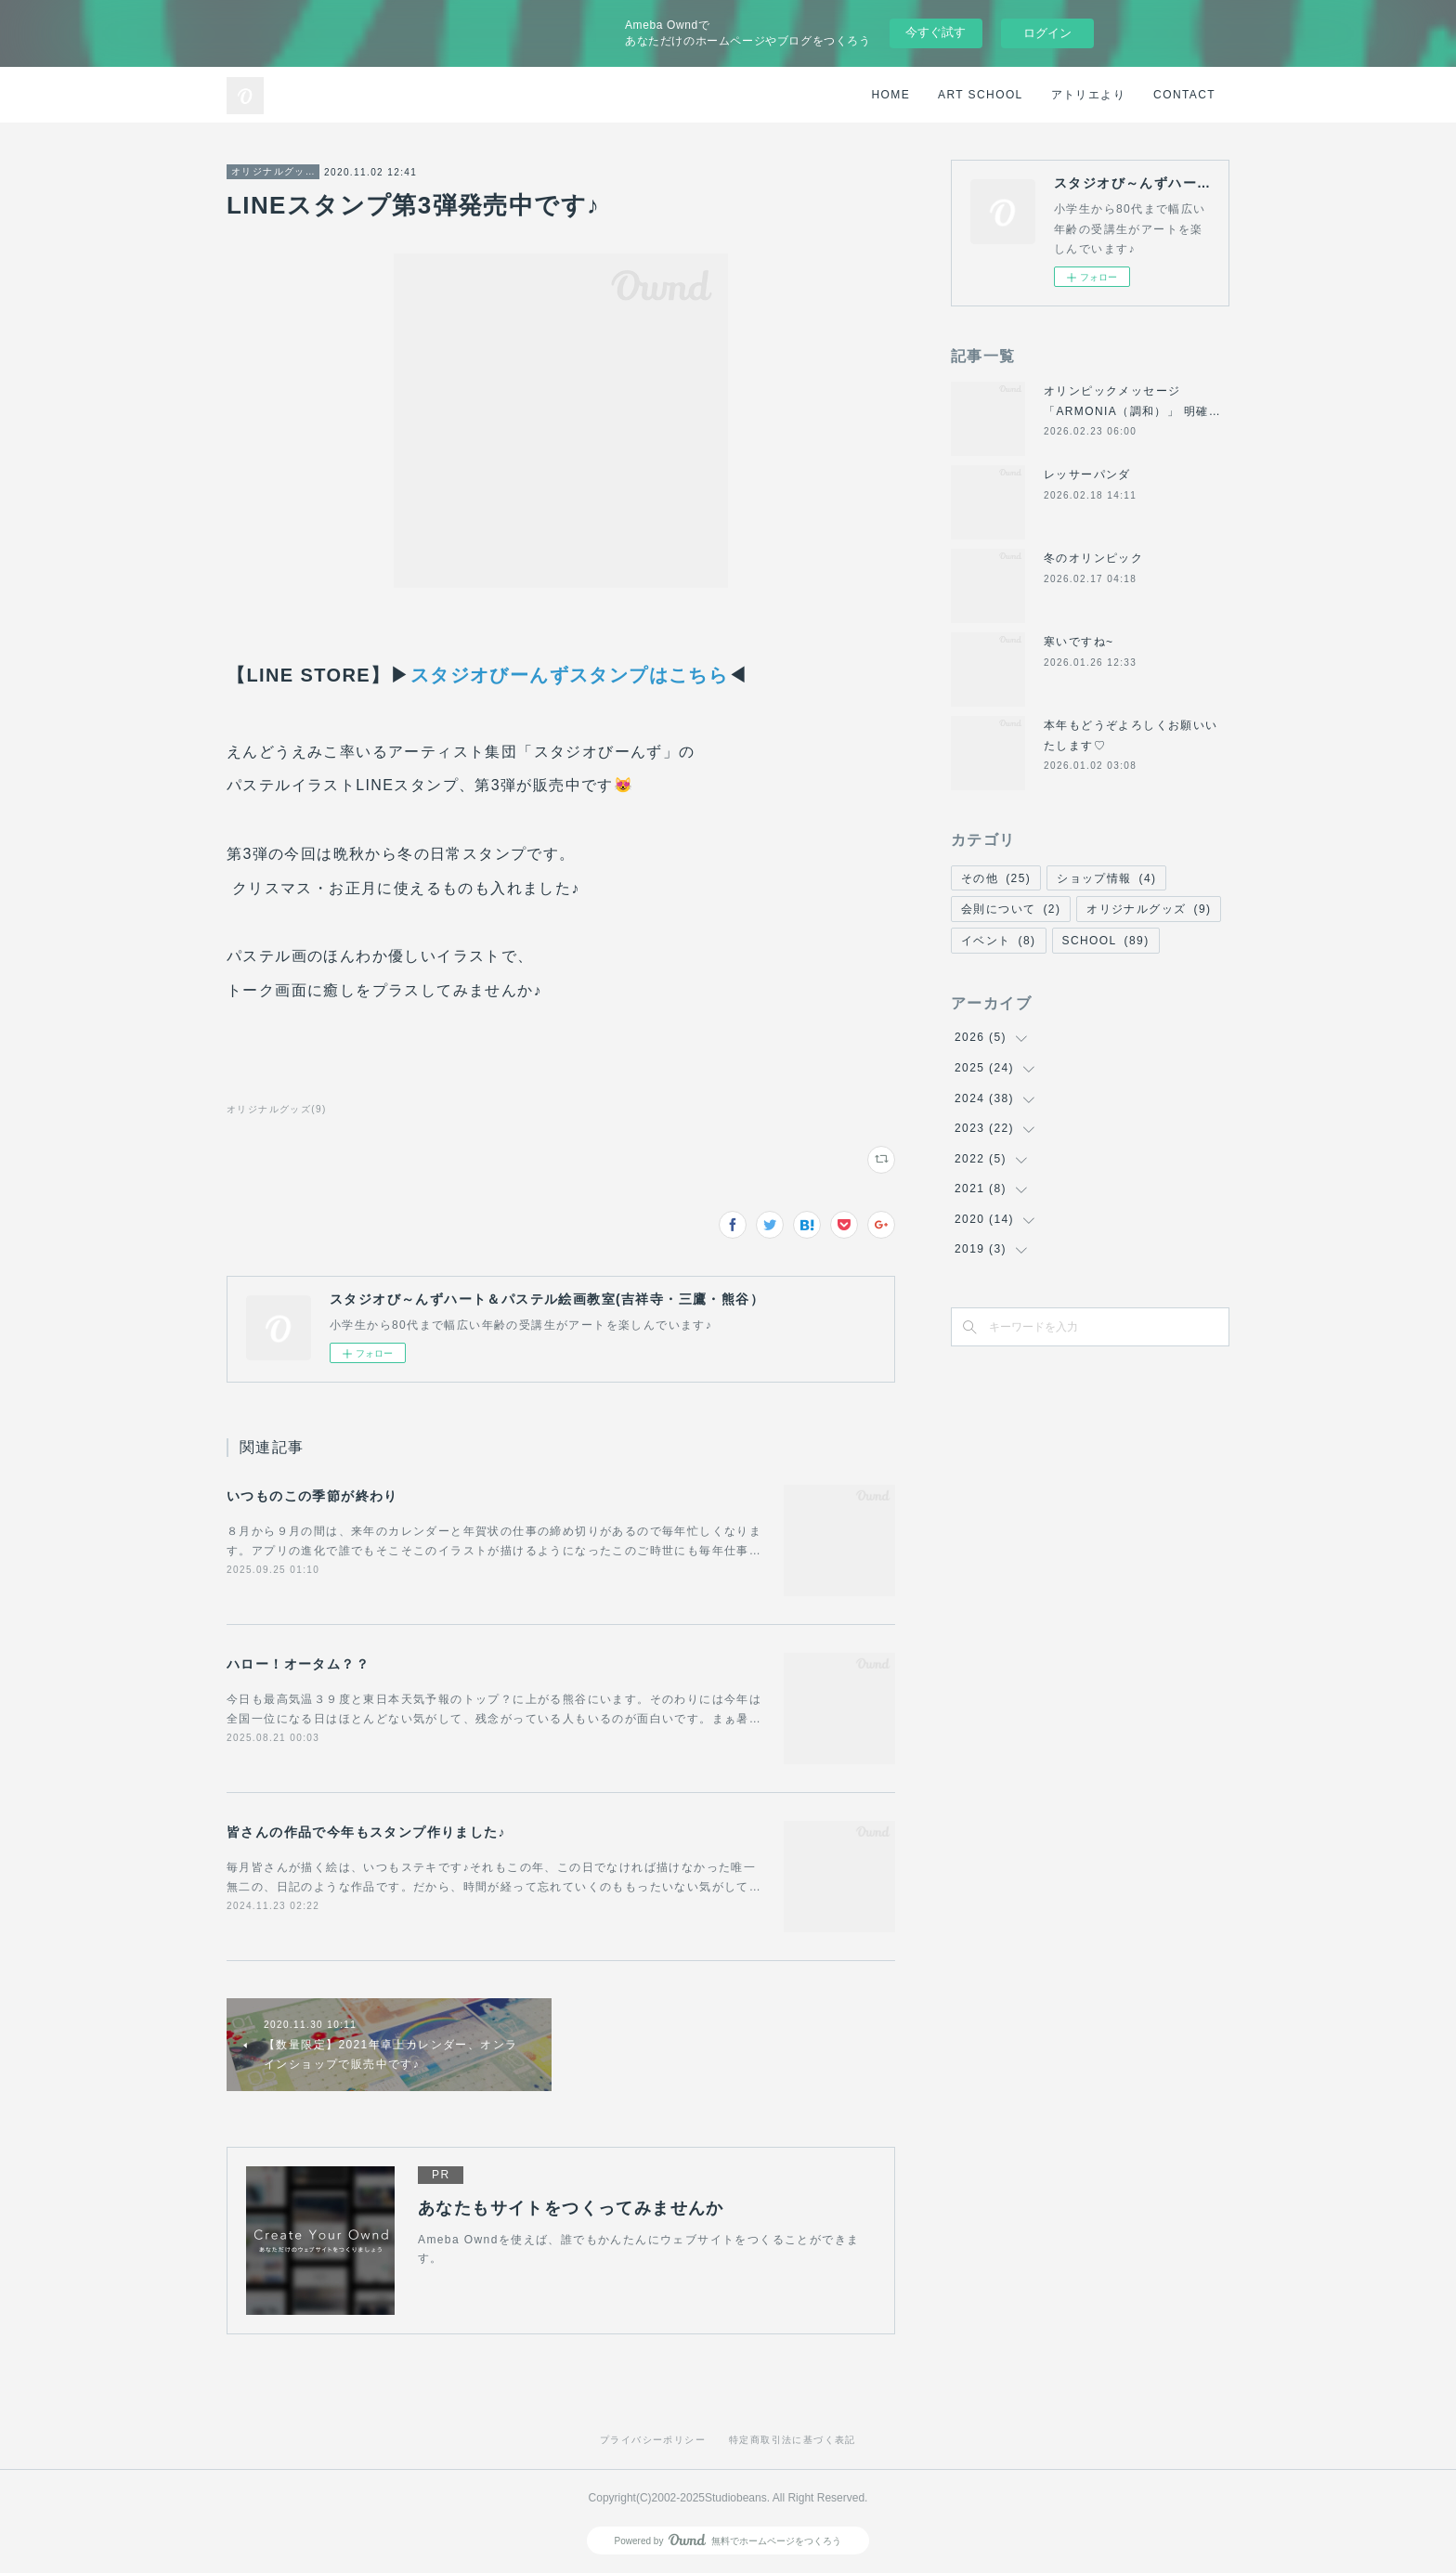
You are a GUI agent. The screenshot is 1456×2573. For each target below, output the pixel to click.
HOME (891, 94)
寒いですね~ (1078, 641)
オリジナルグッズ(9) (277, 1109)
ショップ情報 (1106, 878)
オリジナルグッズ (273, 171)
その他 (996, 878)
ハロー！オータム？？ (298, 1664)
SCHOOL (1106, 940)
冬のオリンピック (1093, 558)
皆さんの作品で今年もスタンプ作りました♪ (366, 1832)
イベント (998, 940)
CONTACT (1184, 94)
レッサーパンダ (1087, 474)
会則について (1010, 909)
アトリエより (1088, 94)
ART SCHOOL (980, 94)
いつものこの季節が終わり (312, 1495)
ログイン (1047, 33)
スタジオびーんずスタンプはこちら (569, 675)
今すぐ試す (935, 32)
